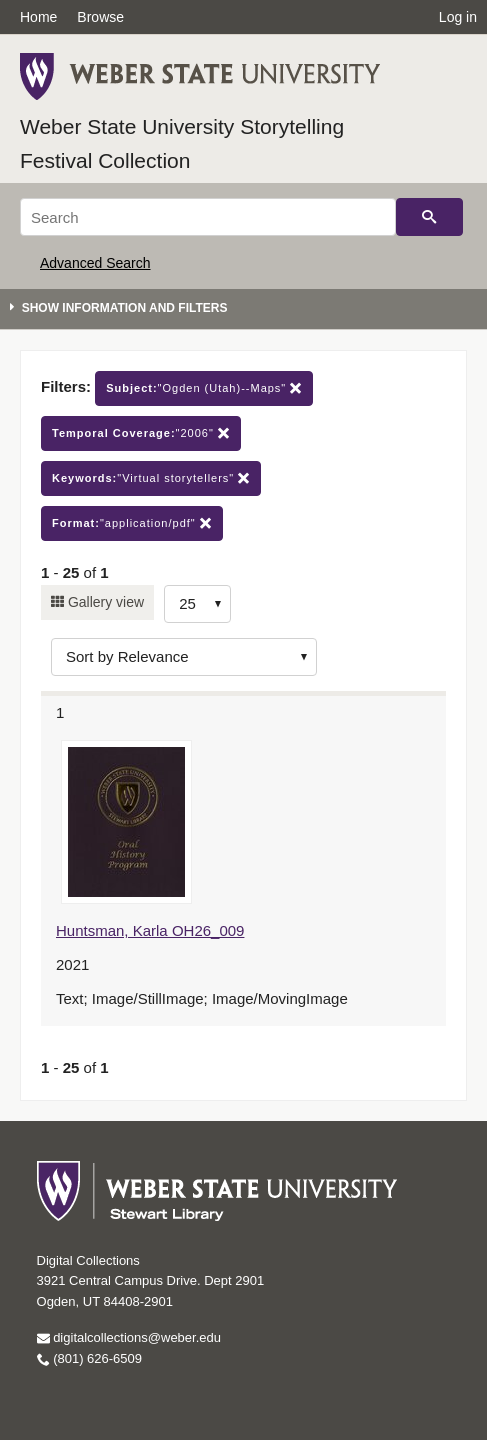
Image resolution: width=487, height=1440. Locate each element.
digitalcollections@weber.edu (129, 1337)
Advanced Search (95, 263)
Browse (100, 17)
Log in (458, 17)
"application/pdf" (132, 523)
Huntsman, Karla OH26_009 (150, 930)
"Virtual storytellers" (151, 478)
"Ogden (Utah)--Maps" (204, 388)
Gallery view (104, 602)
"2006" (141, 433)
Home (38, 17)
